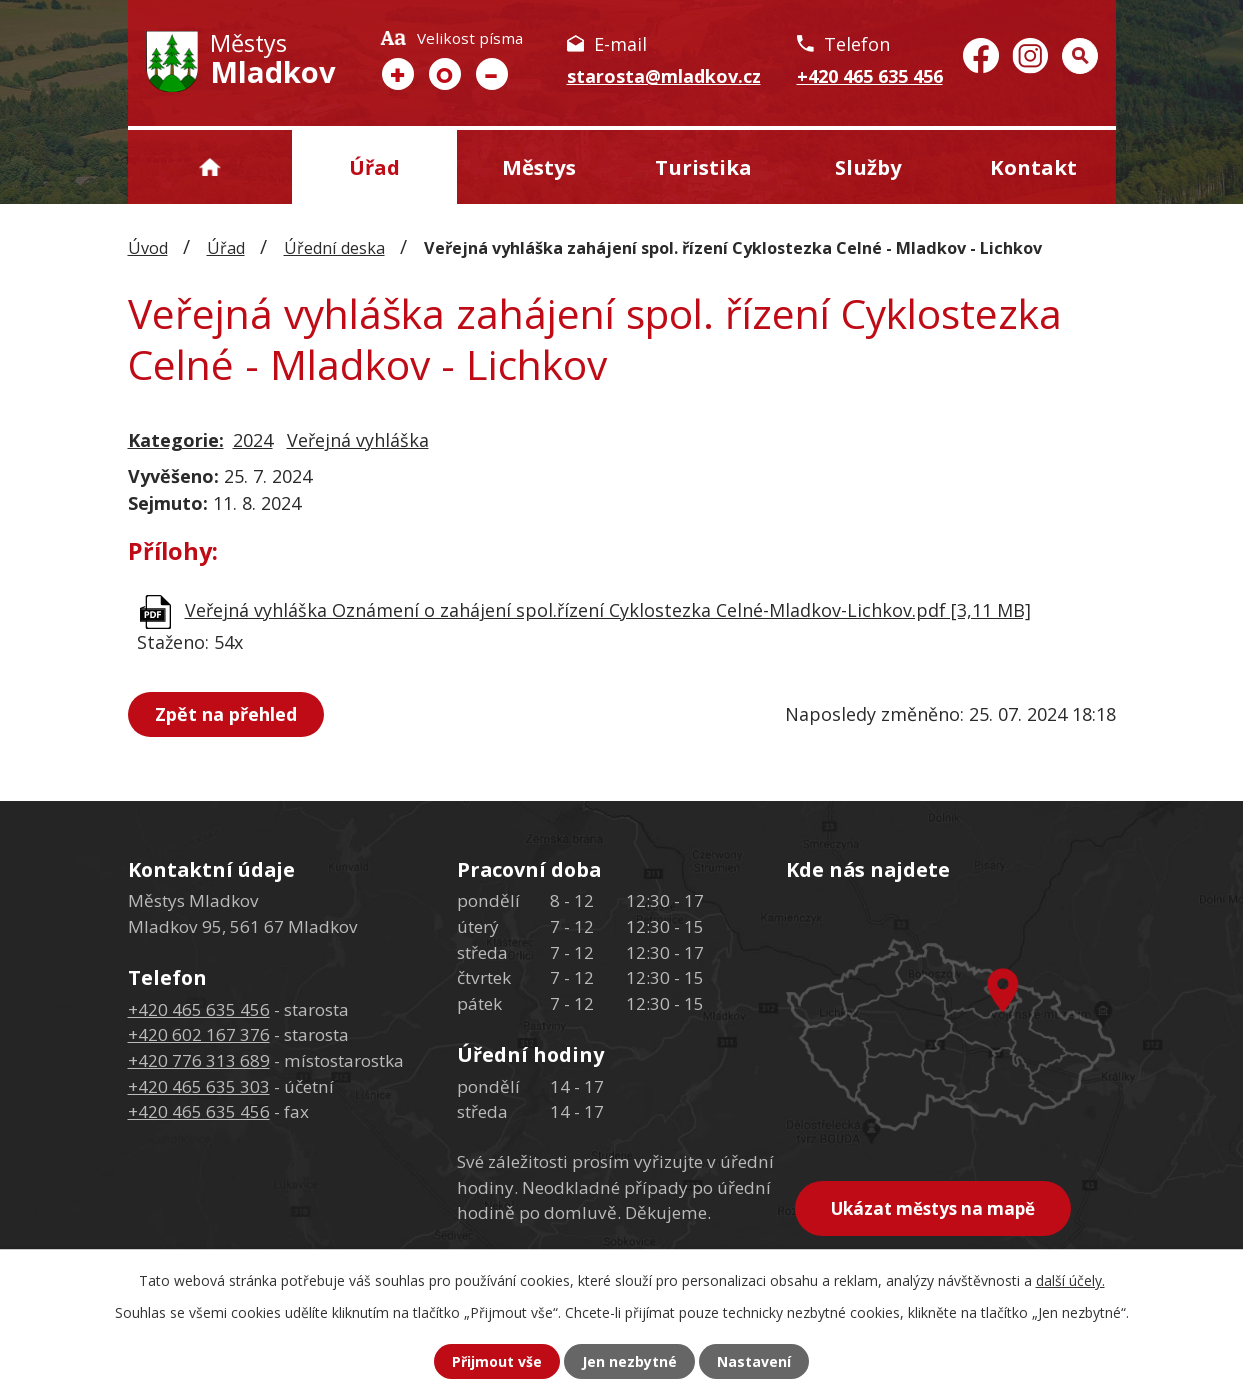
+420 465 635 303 (199, 1086)
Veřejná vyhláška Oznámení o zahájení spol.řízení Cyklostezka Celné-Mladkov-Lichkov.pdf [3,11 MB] (608, 610)
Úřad (374, 167)
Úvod (210, 167)
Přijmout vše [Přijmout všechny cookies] (497, 1361)
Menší (492, 74)
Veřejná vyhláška (358, 440)
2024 (253, 440)
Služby (868, 167)
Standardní (445, 74)
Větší (398, 74)
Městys (539, 167)
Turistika (703, 167)
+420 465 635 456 (870, 76)
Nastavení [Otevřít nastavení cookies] (754, 1361)
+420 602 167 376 (199, 1034)
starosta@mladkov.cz (664, 76)
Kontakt (1033, 167)
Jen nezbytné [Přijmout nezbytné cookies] (629, 1361)
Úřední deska (334, 248)
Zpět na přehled (226, 714)
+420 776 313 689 (199, 1060)
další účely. (1070, 1280)
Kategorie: (176, 440)
